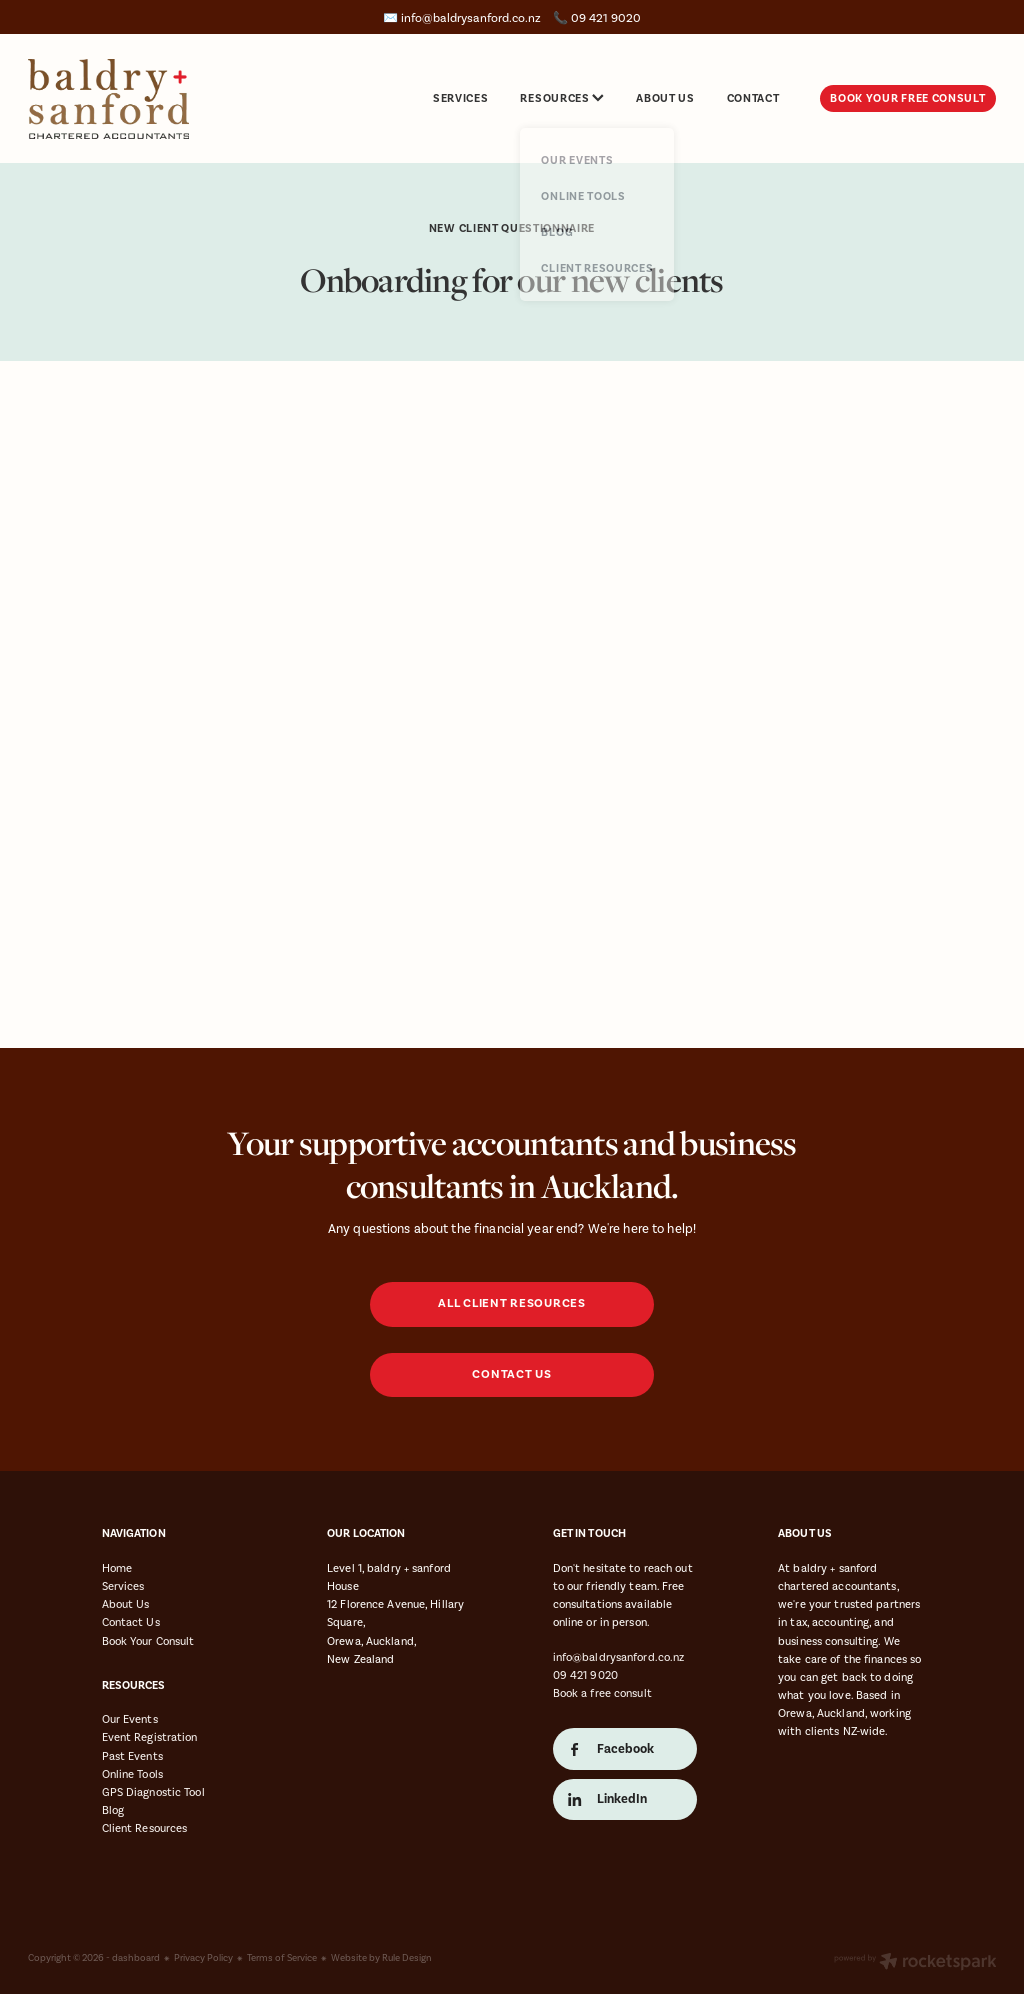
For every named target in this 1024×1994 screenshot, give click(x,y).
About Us (126, 1604)
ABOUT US (665, 98)
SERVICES (460, 98)
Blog (113, 1810)
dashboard (136, 1957)
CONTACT (753, 98)
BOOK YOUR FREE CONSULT (907, 98)
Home (117, 1568)
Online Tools (132, 1774)
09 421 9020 (585, 1675)
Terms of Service (282, 1957)
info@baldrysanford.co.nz (471, 18)
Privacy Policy (203, 1957)
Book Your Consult (148, 1641)
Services (123, 1586)
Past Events (132, 1756)
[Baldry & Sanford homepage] (125, 99)
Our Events (130, 1719)
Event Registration (150, 1737)
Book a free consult (602, 1693)
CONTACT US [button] (511, 1374)
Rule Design (407, 1957)
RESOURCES (562, 98)
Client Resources (145, 1828)
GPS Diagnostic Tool (153, 1792)
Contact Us (131, 1622)
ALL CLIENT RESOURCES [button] (512, 1303)
